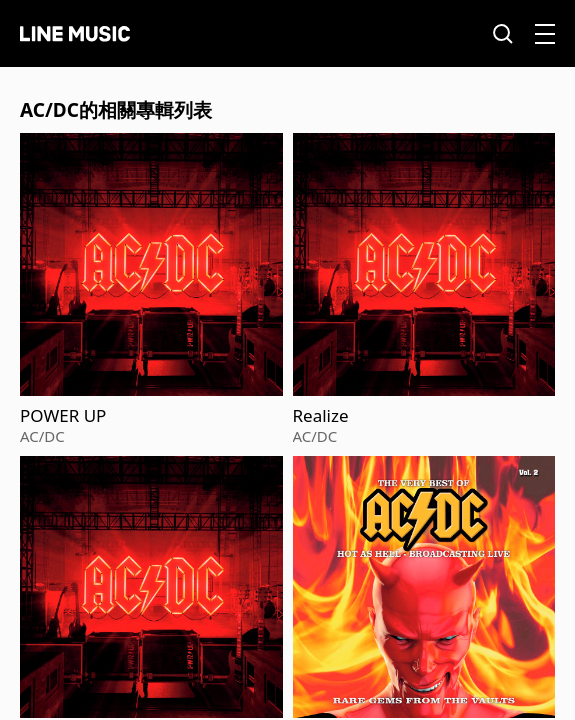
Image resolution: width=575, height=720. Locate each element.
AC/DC (42, 436)
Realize (321, 416)
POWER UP (63, 416)
